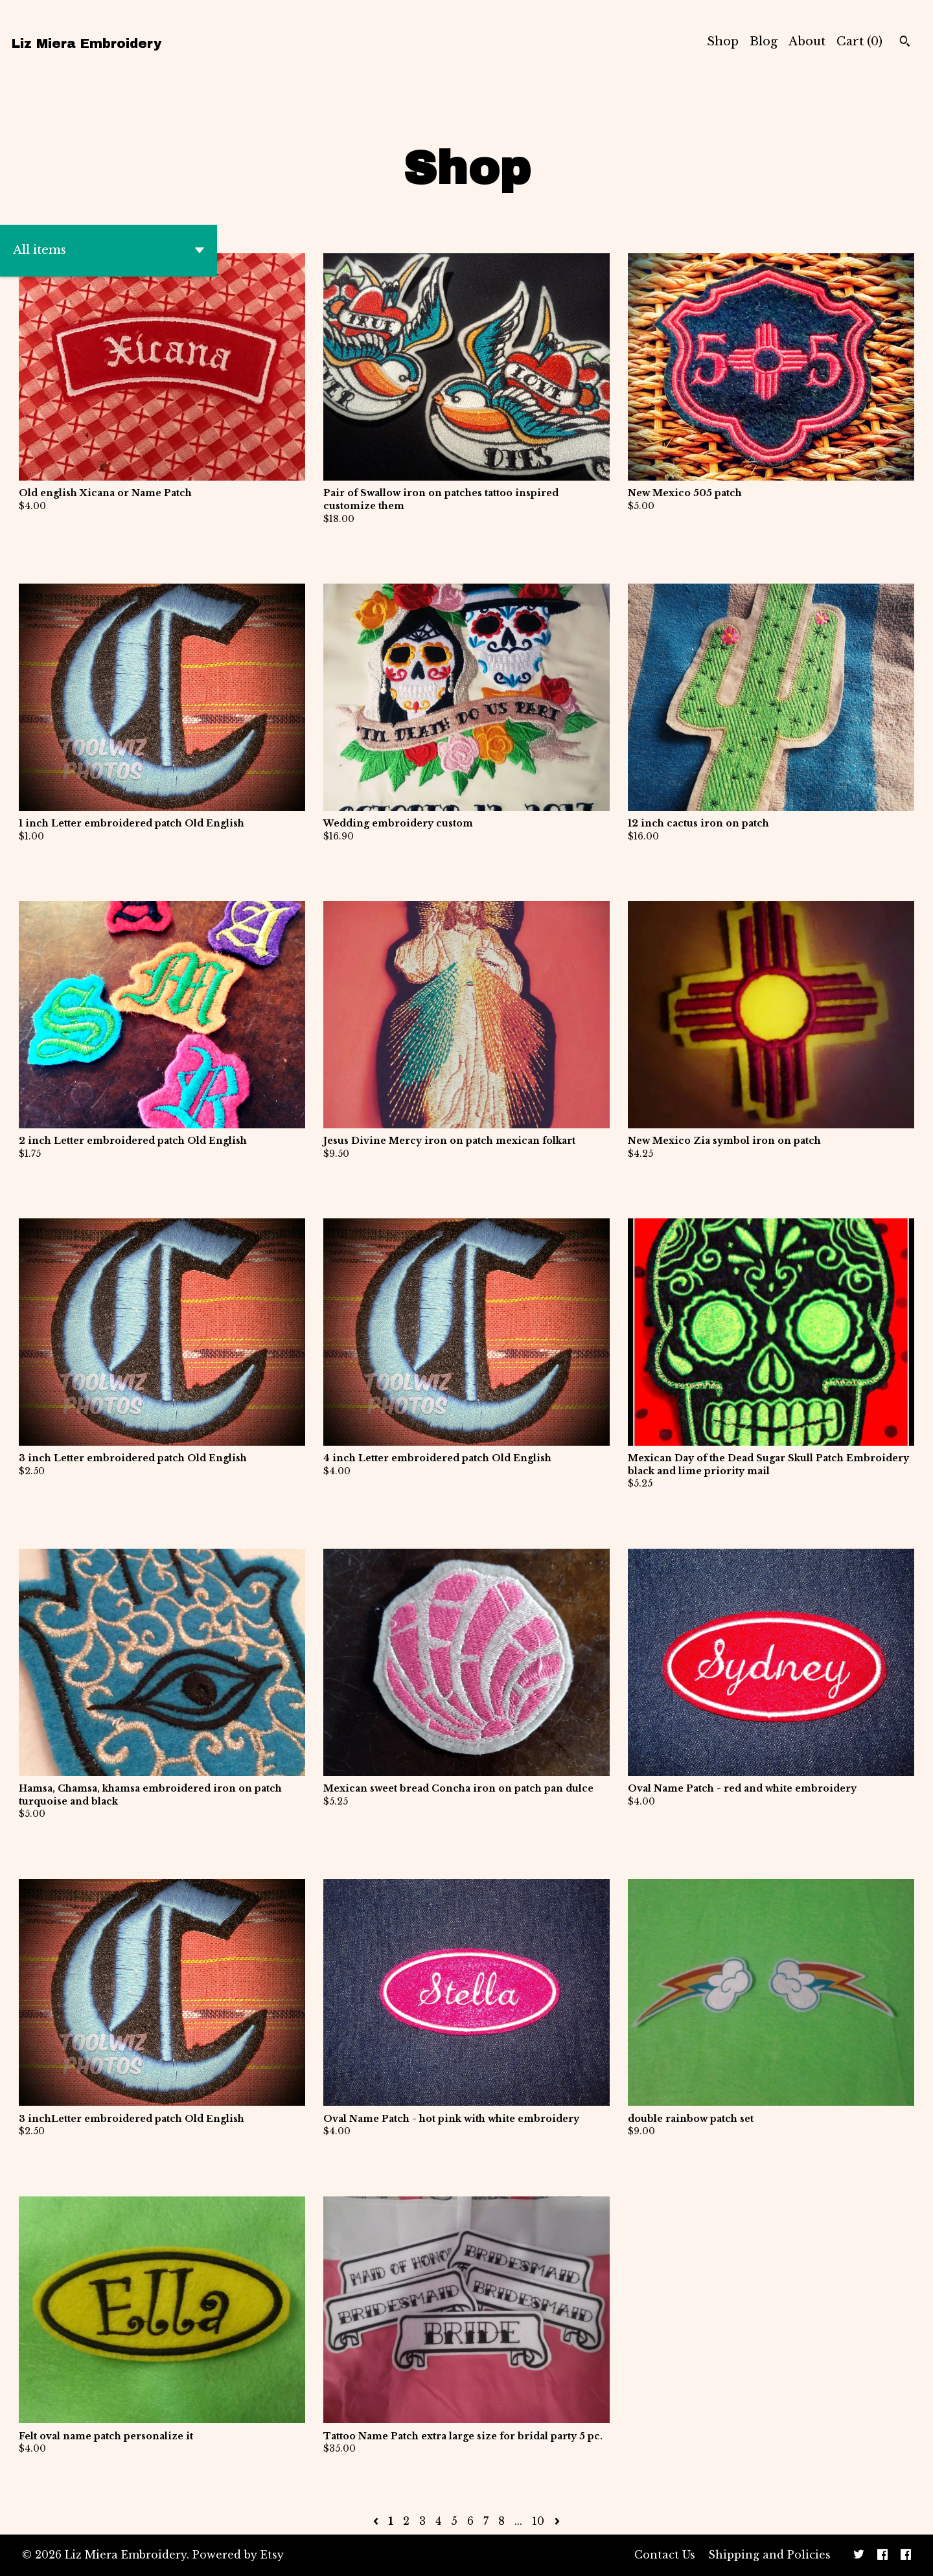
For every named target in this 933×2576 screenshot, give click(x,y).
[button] (108, 251)
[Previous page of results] (377, 2520)
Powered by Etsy (238, 2554)
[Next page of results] (557, 2520)
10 (538, 2520)
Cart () (859, 41)
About (807, 41)
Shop (723, 41)
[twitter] (858, 2555)
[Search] (905, 43)
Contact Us (664, 2554)
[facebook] (882, 2555)
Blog (764, 41)
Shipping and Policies (769, 2554)
